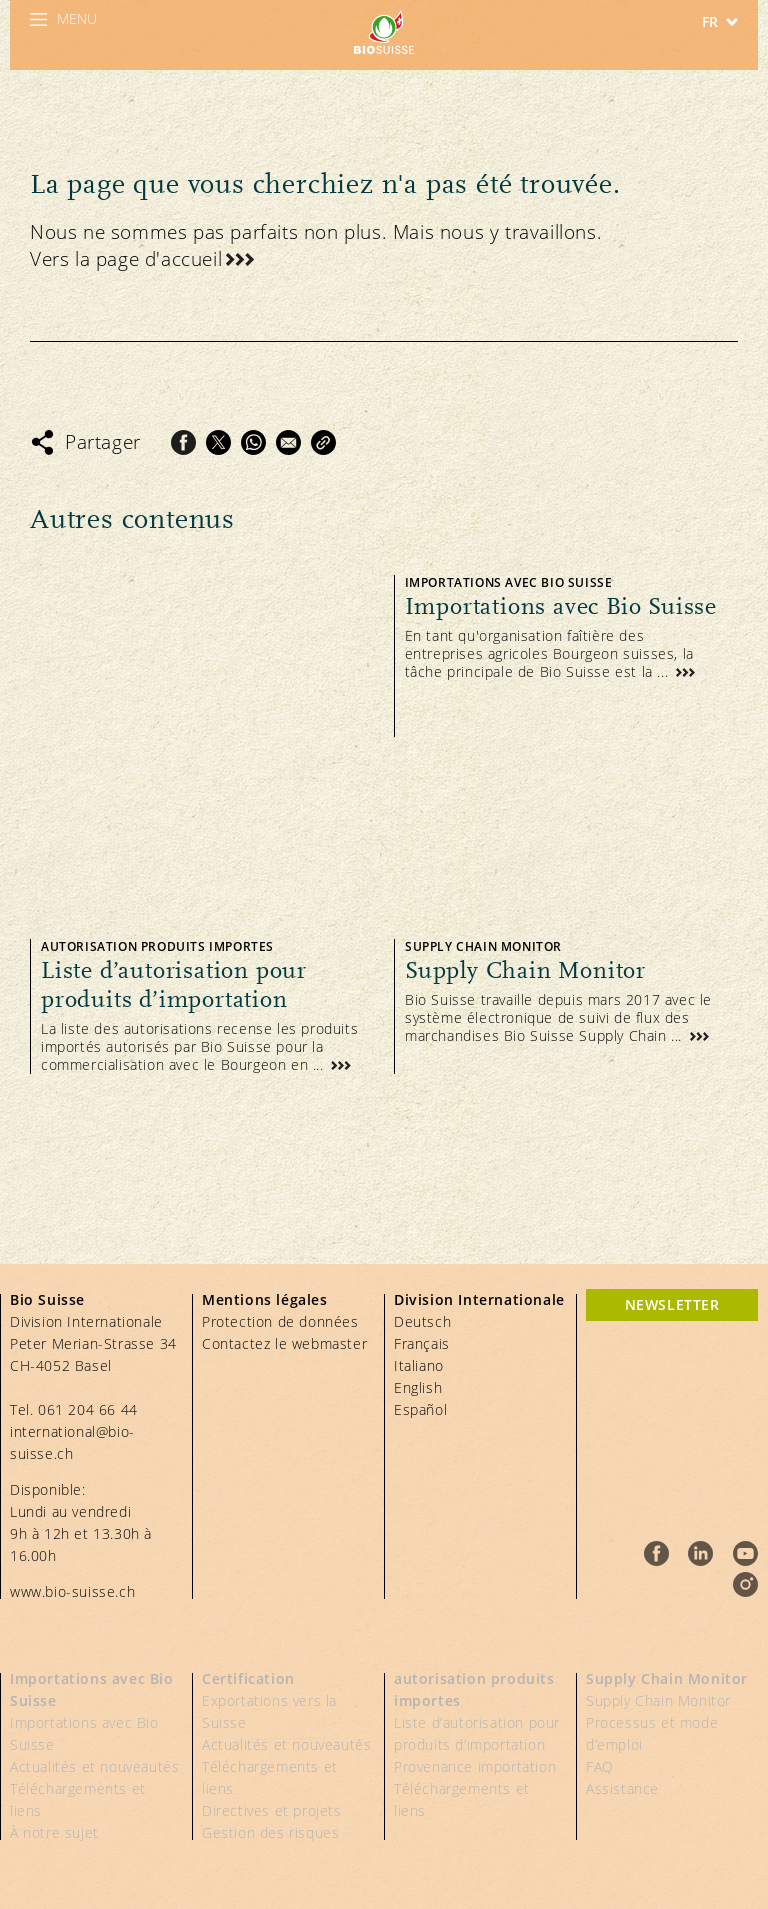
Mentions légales (265, 1299)
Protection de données (280, 1321)
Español (420, 1409)
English (418, 1387)
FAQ (600, 1766)
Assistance (622, 1788)
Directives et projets (272, 1810)
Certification (248, 1678)
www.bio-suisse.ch (72, 1591)
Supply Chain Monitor (667, 1678)
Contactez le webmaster (284, 1343)
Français (422, 1343)
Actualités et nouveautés (94, 1766)
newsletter (672, 1304)
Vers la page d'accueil (126, 259)
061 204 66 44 (88, 1409)
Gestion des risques (270, 1832)
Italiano (419, 1365)
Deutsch (422, 1321)
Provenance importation (475, 1766)
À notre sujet (54, 1832)
